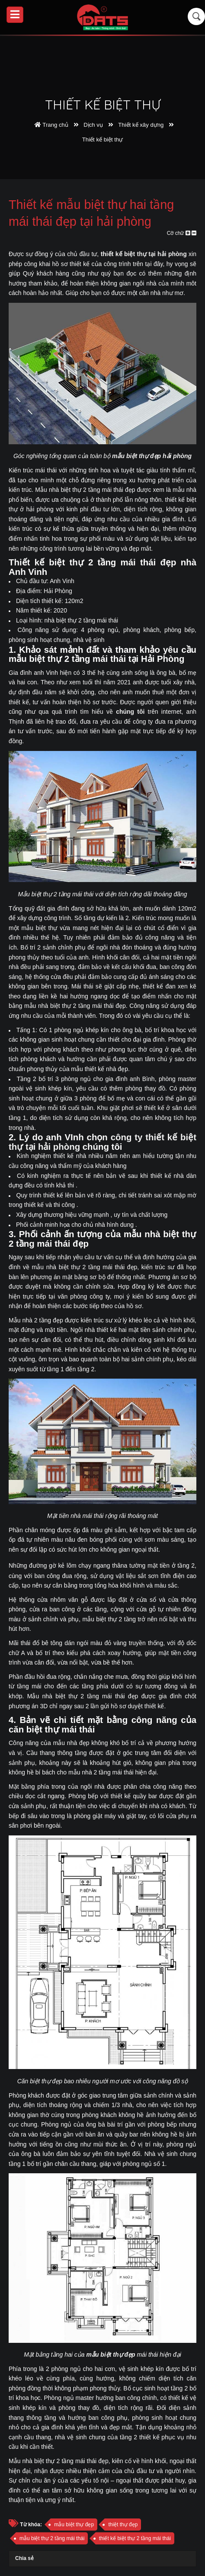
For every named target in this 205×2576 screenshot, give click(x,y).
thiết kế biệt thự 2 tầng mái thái (135, 2538)
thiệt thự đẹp (123, 2524)
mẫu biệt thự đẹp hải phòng (152, 455)
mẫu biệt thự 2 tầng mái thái (51, 2538)
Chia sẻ (24, 2558)
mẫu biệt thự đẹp (110, 2354)
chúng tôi (130, 711)
